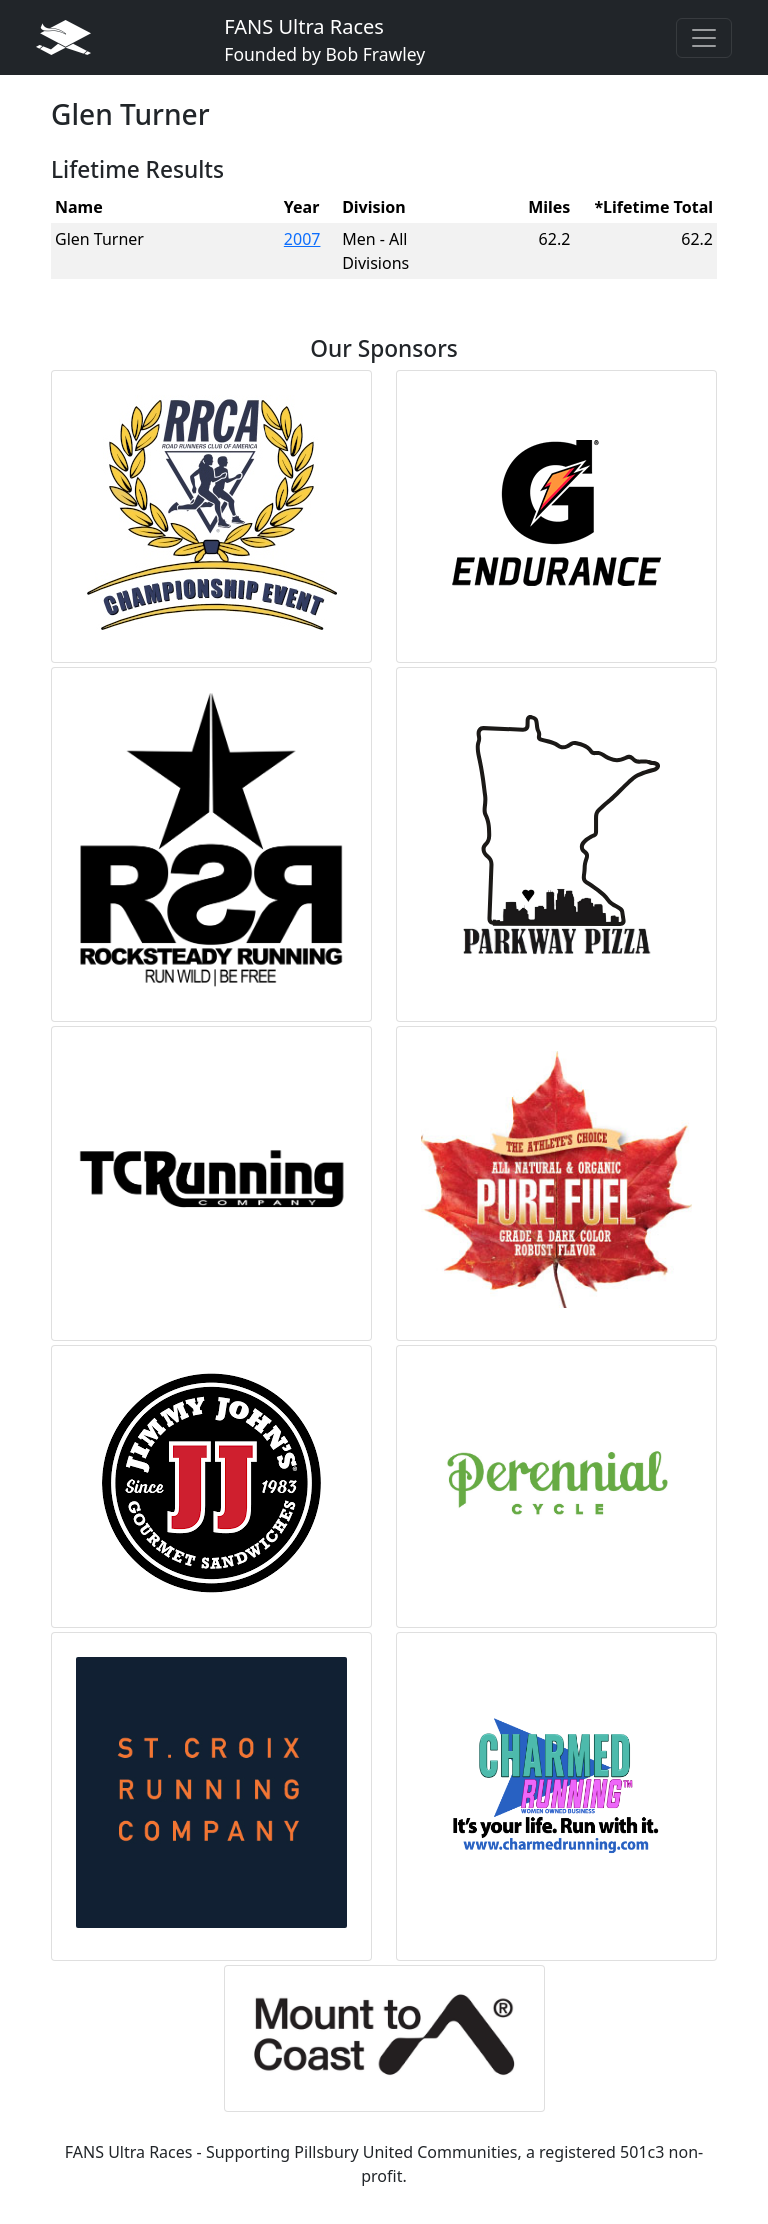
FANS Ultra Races (324, 39)
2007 (302, 239)
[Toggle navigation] (704, 38)
